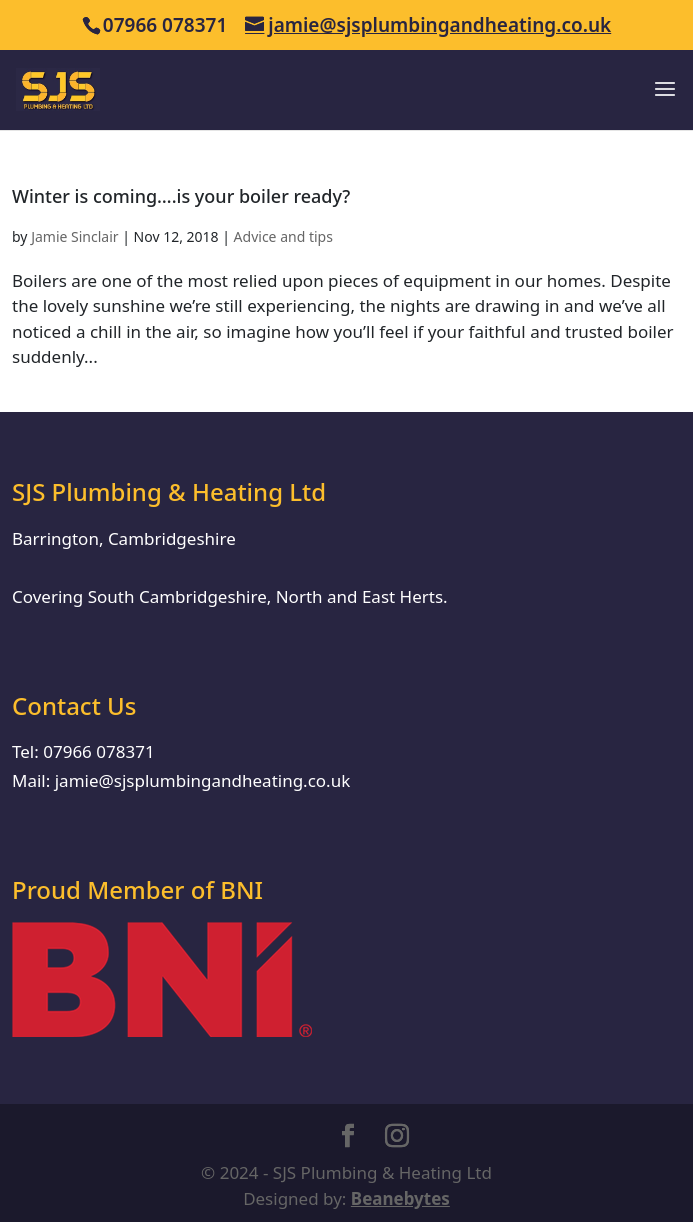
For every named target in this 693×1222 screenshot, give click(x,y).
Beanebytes (400, 1198)
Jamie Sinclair (74, 236)
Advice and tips (283, 236)
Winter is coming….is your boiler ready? (181, 196)
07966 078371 (98, 751)
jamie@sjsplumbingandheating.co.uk (203, 780)
